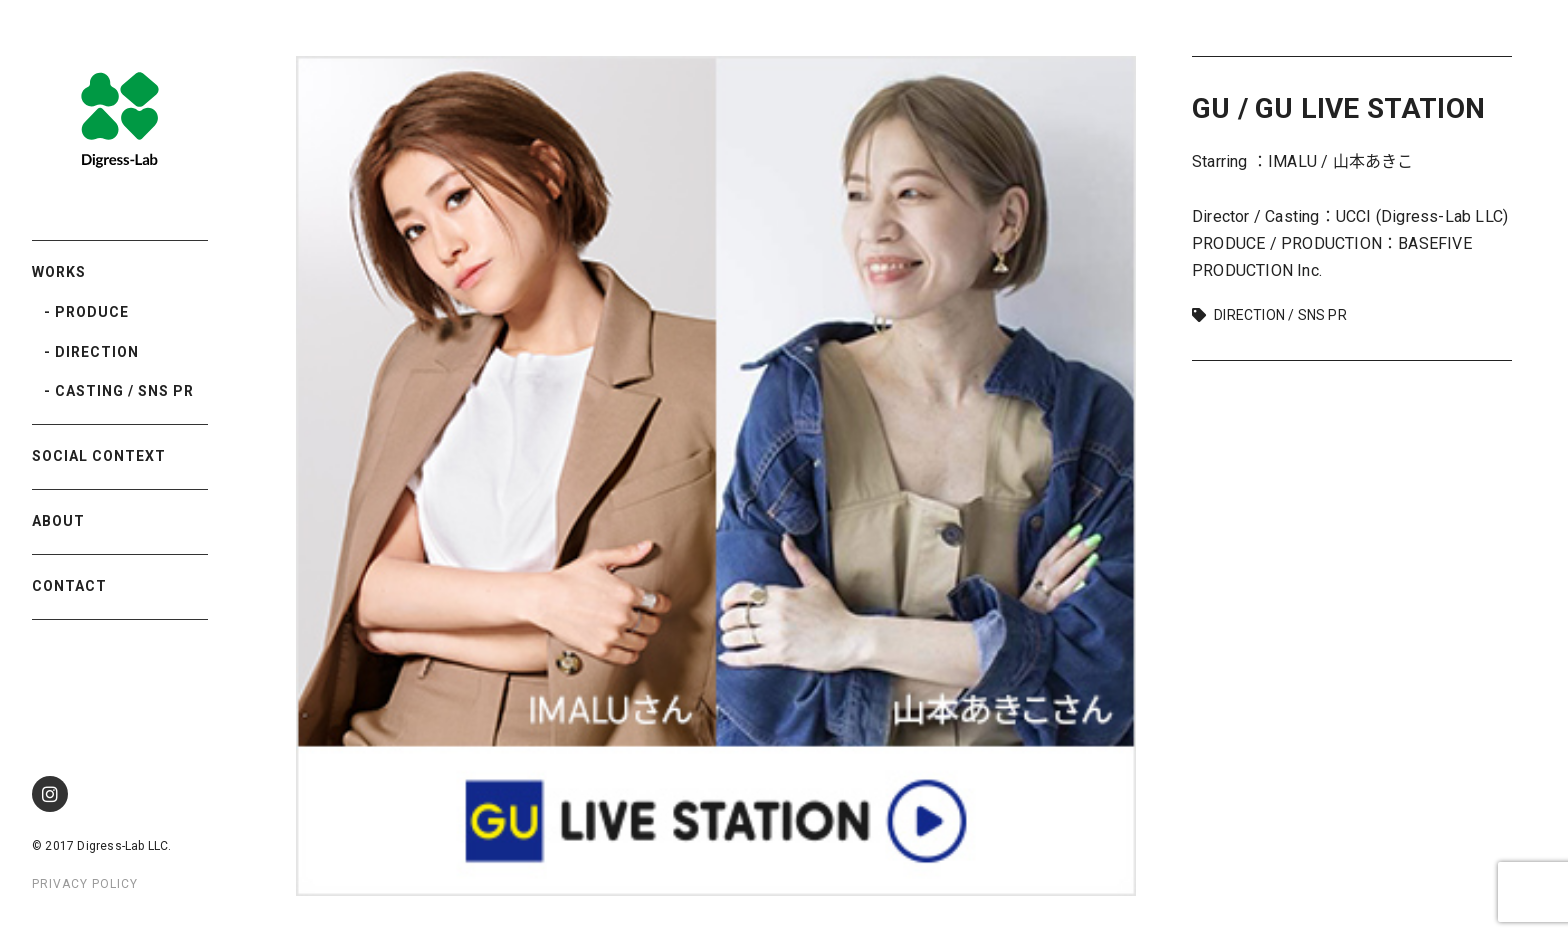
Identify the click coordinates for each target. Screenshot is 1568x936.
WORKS (59, 272)
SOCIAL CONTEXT (99, 456)
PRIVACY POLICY (85, 884)
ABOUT (58, 521)
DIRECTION (97, 352)
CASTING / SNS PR (124, 391)
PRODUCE (92, 312)
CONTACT (69, 586)
